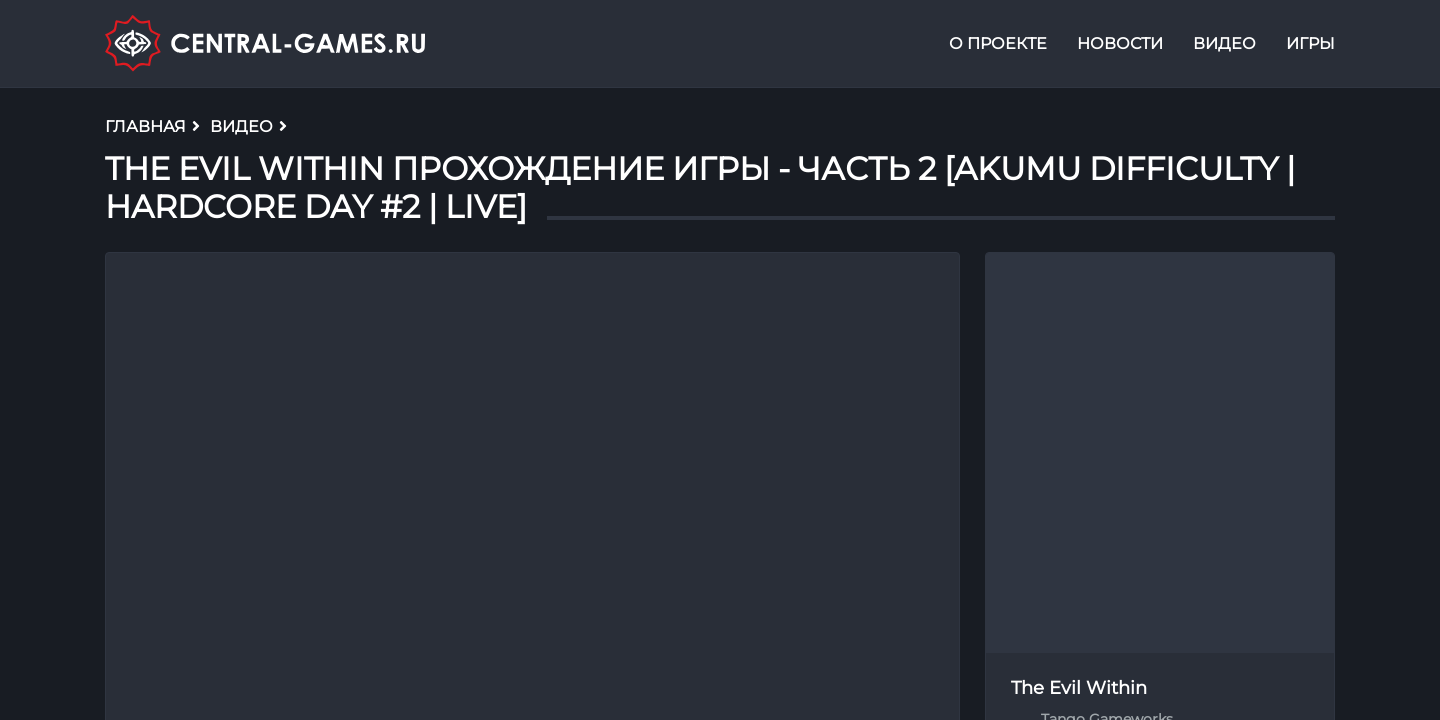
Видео (1224, 43)
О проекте (998, 43)
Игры (1310, 43)
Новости (1120, 43)
